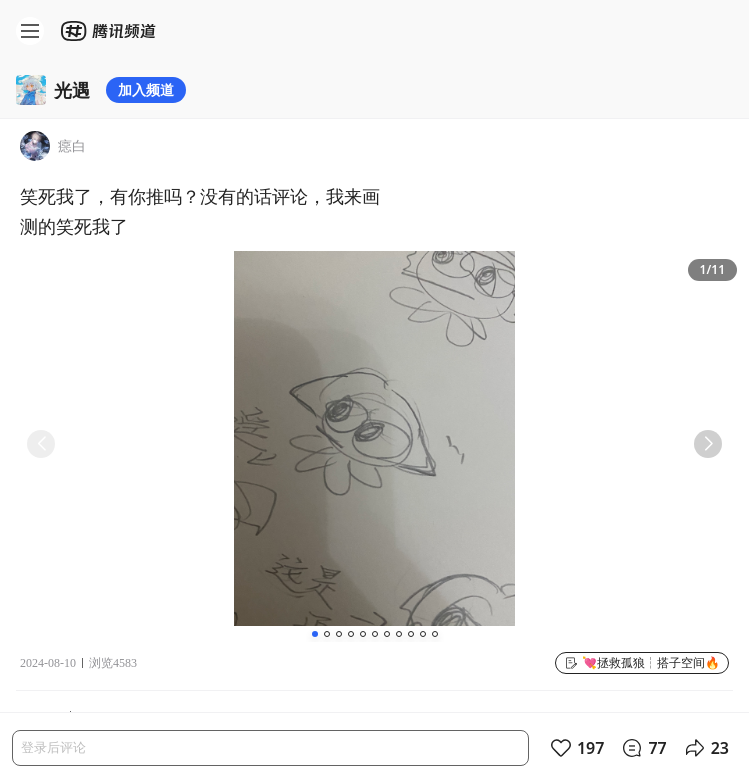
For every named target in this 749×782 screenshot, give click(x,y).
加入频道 (146, 89)
